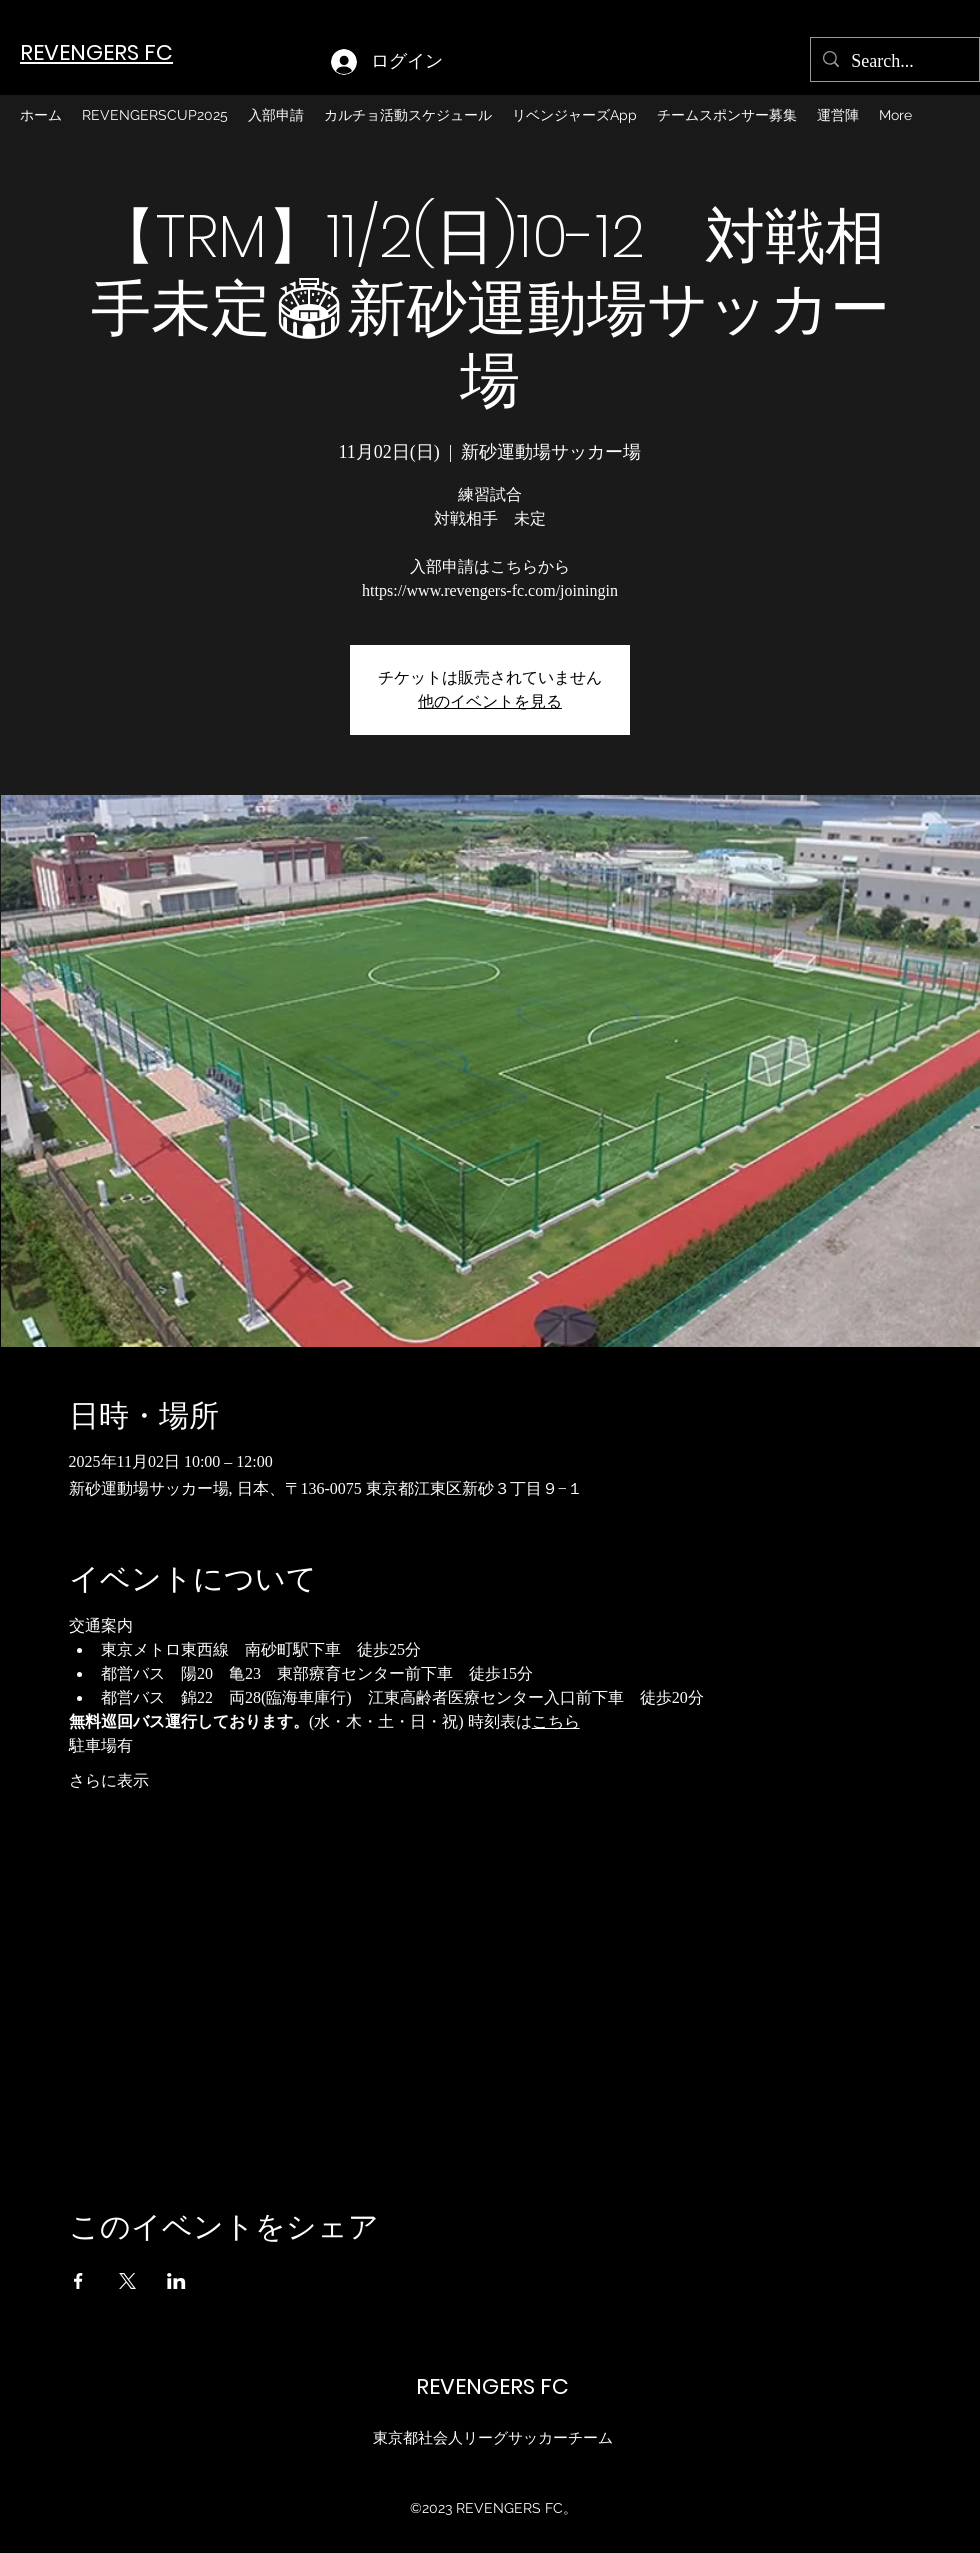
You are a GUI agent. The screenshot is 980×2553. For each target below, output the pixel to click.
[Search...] (894, 62)
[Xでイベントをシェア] (127, 2281)
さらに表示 (109, 1780)
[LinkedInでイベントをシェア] (176, 2281)
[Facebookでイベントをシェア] (78, 2281)
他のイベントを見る (490, 701)
